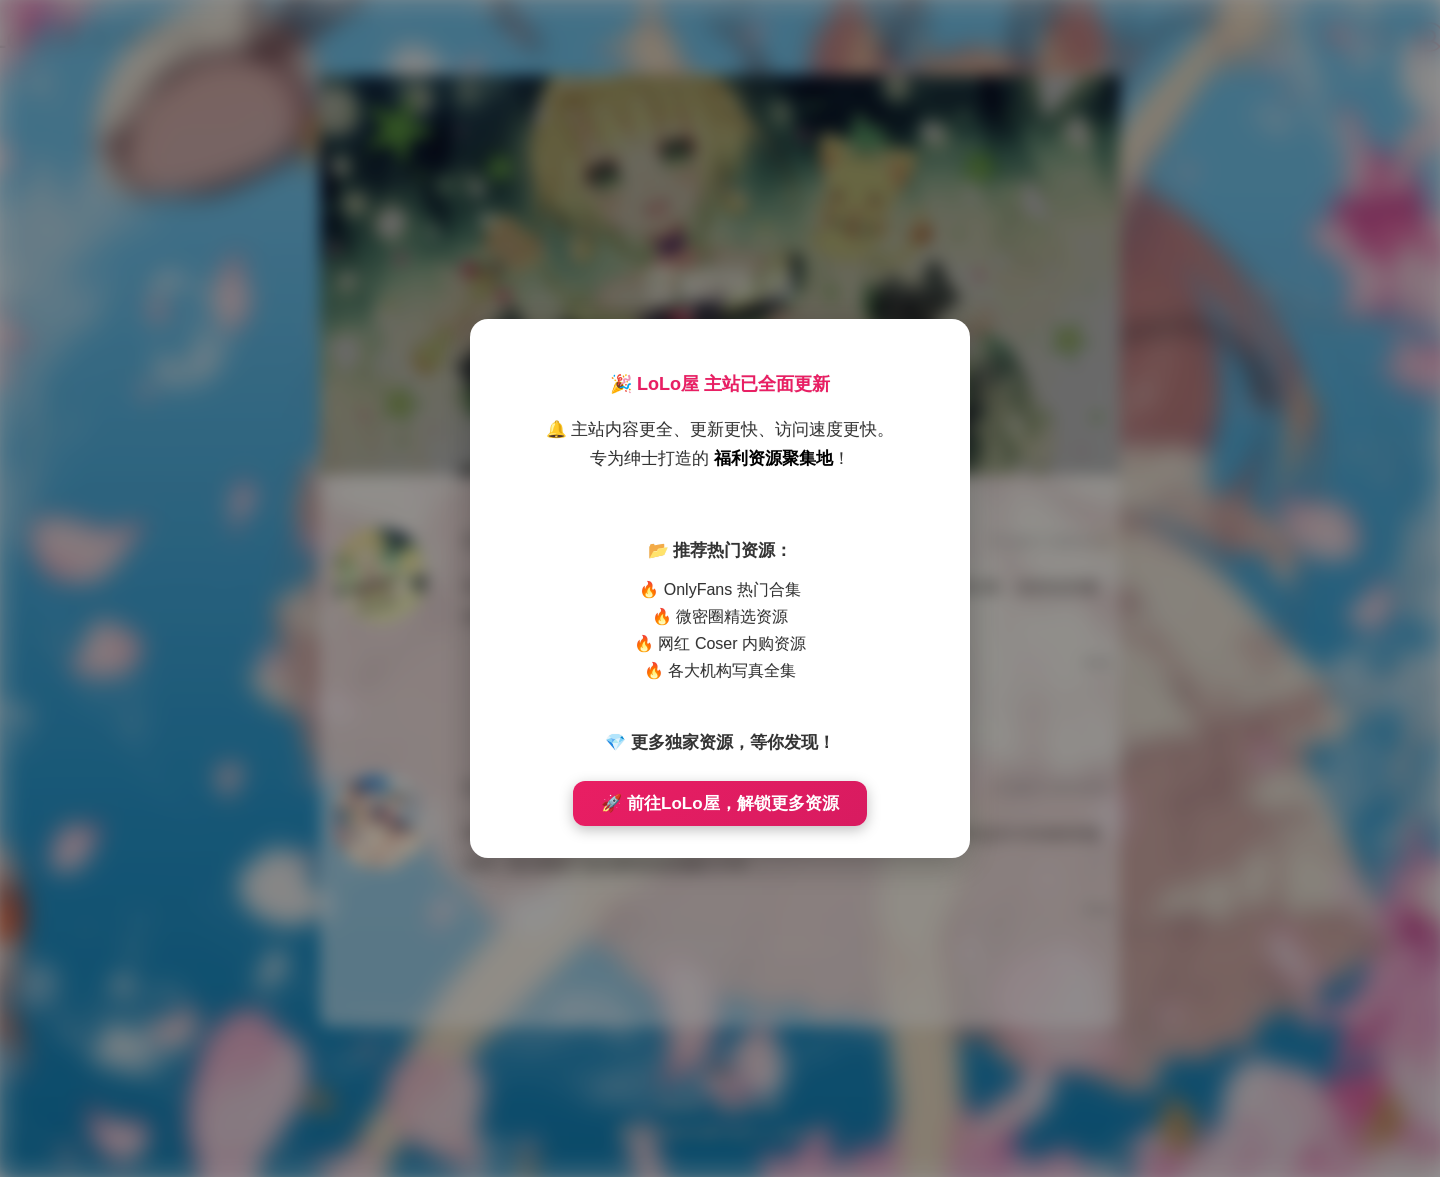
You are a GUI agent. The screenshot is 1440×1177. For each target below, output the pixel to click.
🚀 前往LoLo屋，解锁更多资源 (719, 803)
